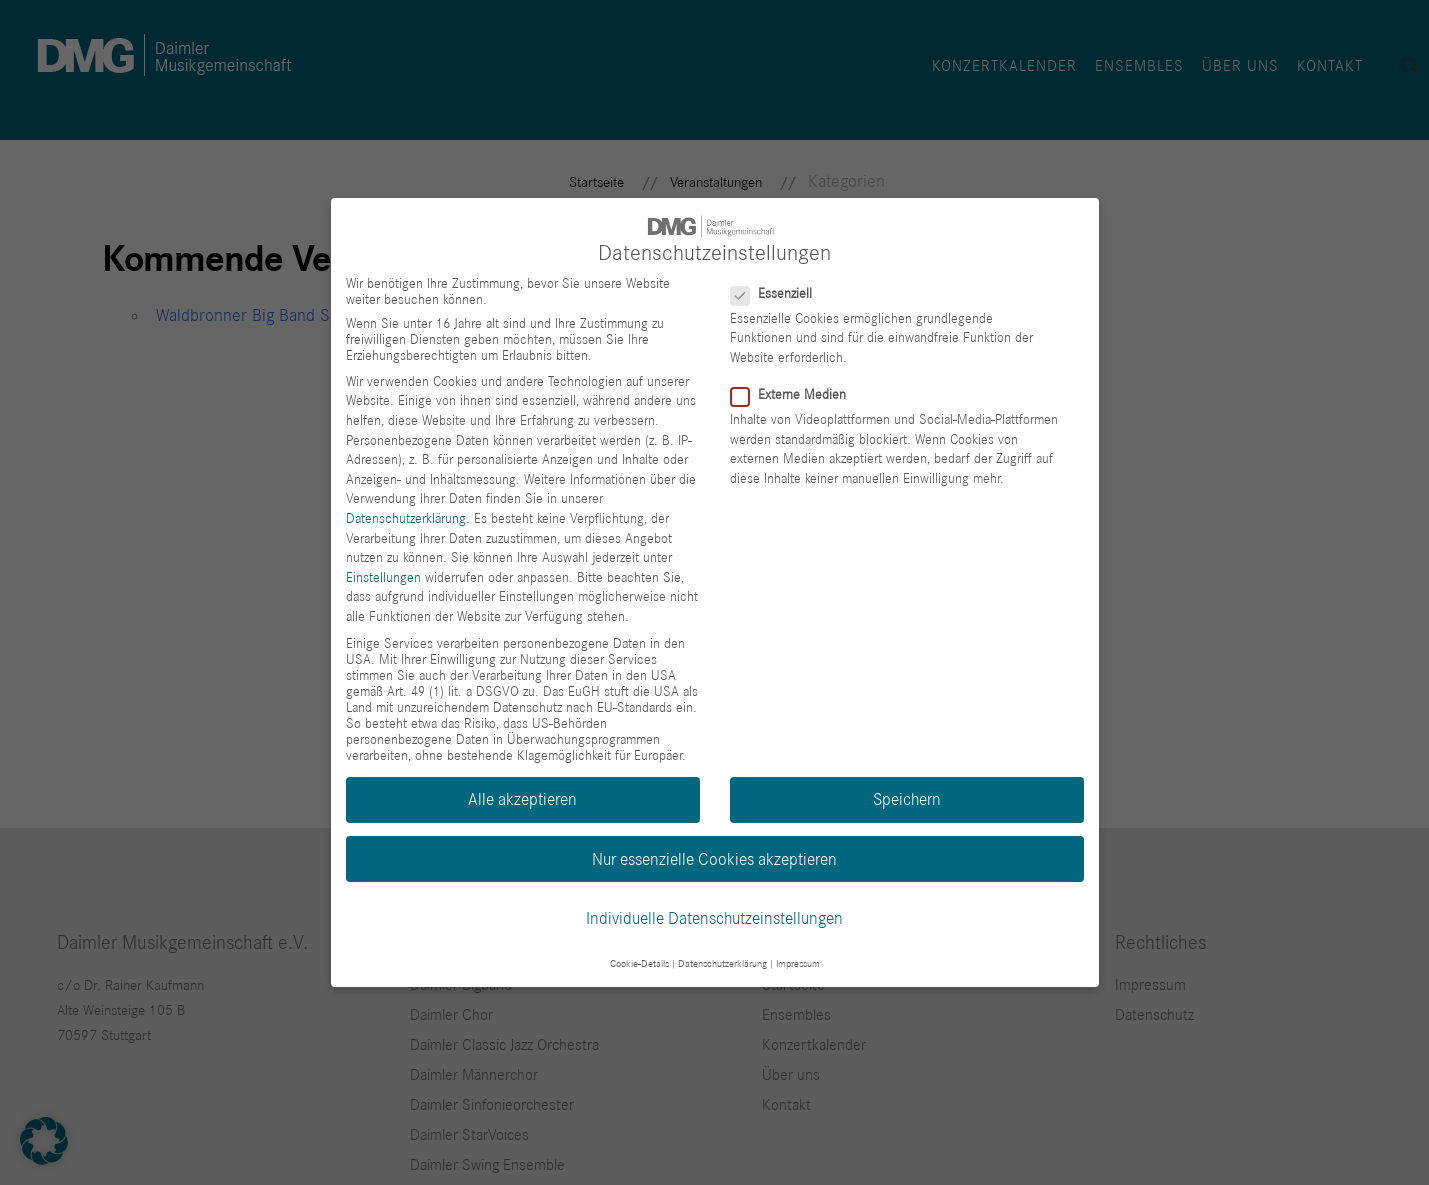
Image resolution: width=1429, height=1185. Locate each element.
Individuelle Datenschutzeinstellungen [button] (714, 917)
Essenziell (779, 293)
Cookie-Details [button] (639, 964)
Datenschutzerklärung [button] (722, 964)
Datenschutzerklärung (406, 519)
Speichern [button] (907, 799)
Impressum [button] (798, 964)
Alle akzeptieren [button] (522, 799)
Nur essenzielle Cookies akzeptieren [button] (714, 858)
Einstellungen (383, 577)
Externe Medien (796, 395)
